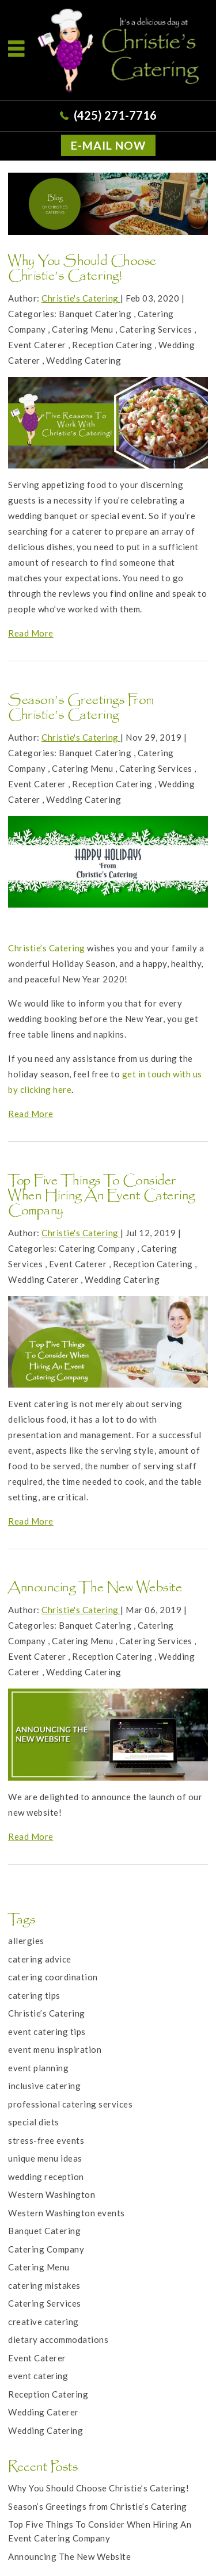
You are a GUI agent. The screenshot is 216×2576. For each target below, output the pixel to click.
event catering (38, 2376)
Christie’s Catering (46, 948)
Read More (31, 633)
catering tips (34, 1995)
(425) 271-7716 (115, 115)
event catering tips (47, 2031)
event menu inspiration (54, 2049)
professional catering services (70, 2104)
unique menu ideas (45, 2158)
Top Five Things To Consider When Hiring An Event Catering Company (101, 1196)
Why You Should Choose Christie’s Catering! (82, 269)
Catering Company (97, 1248)
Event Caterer (37, 345)
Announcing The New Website (95, 1588)
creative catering (43, 2321)
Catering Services (155, 329)
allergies (26, 1940)
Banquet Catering (95, 313)
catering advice (39, 1959)
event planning (38, 2068)
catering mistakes (44, 2285)
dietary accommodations (58, 2339)
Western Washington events (66, 2213)
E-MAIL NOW (108, 145)
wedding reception (46, 2176)
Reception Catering (112, 345)
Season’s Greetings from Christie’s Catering (81, 709)
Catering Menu (82, 329)
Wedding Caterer (43, 1279)
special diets (33, 2122)
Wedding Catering (83, 360)
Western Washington (51, 2194)
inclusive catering (44, 2085)
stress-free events (46, 2140)
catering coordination (53, 1977)
